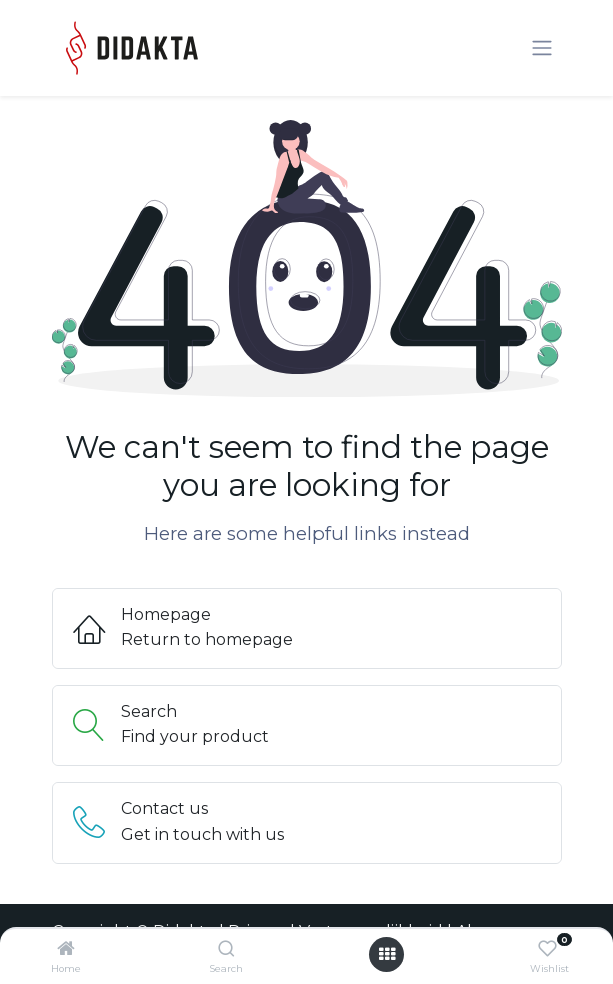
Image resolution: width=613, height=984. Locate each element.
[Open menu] (387, 954)
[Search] (226, 949)
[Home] (66, 949)
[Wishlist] (547, 949)
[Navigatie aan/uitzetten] (542, 48)
